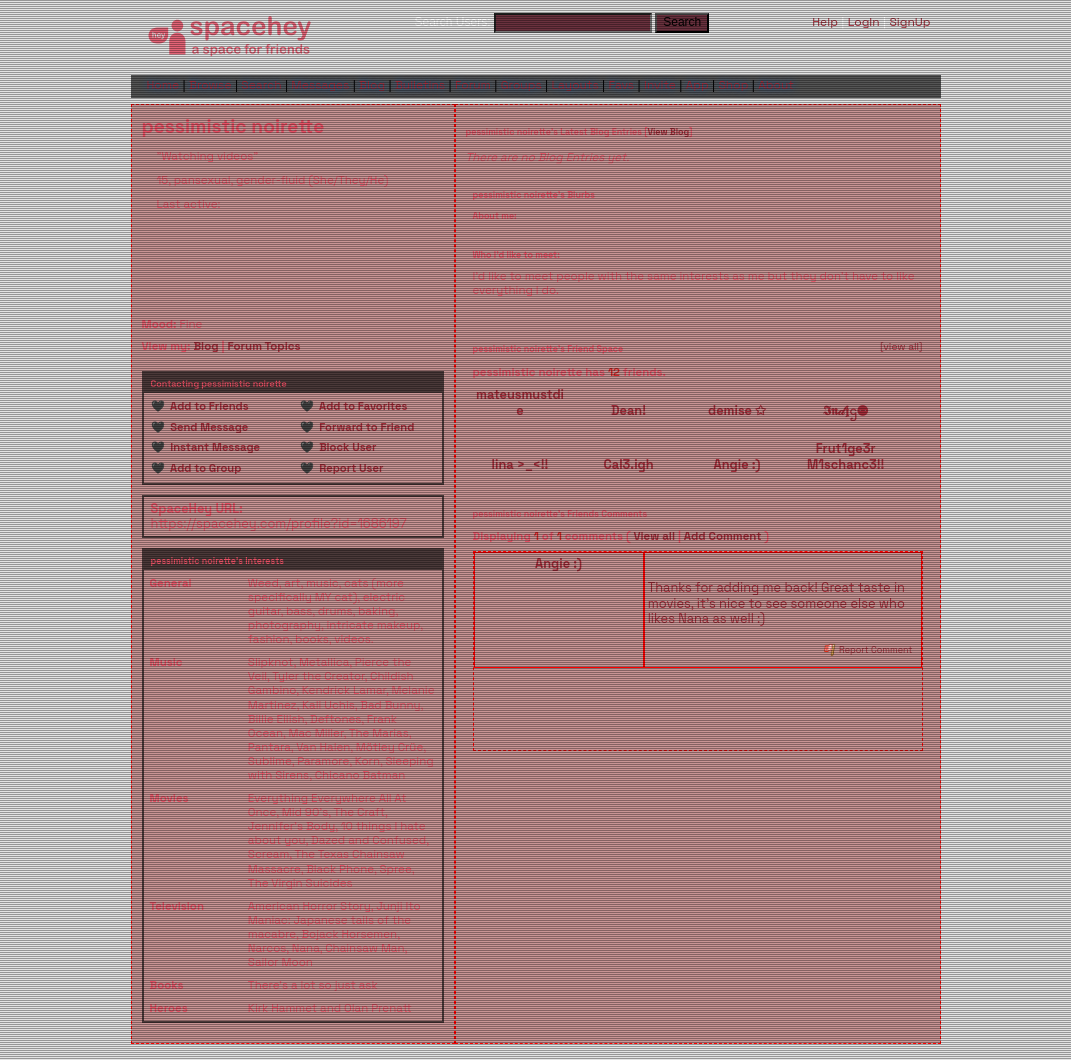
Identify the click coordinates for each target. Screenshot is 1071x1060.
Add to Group (203, 468)
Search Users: (453, 22)
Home (163, 85)
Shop (734, 85)
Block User (345, 447)
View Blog (668, 132)
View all (654, 536)
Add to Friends (207, 406)
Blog (372, 85)
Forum (473, 85)
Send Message (207, 427)
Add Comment (723, 536)
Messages (320, 85)
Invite (660, 85)
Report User (349, 468)
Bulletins (420, 85)
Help (825, 22)
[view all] (901, 347)
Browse (210, 85)
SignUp (909, 22)
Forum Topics (263, 346)
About (776, 85)
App (697, 85)
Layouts (575, 85)
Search (682, 22)
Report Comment (868, 650)
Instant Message (212, 447)
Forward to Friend (364, 427)
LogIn (864, 22)
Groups (521, 85)
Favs (622, 85)
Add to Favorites (361, 406)
